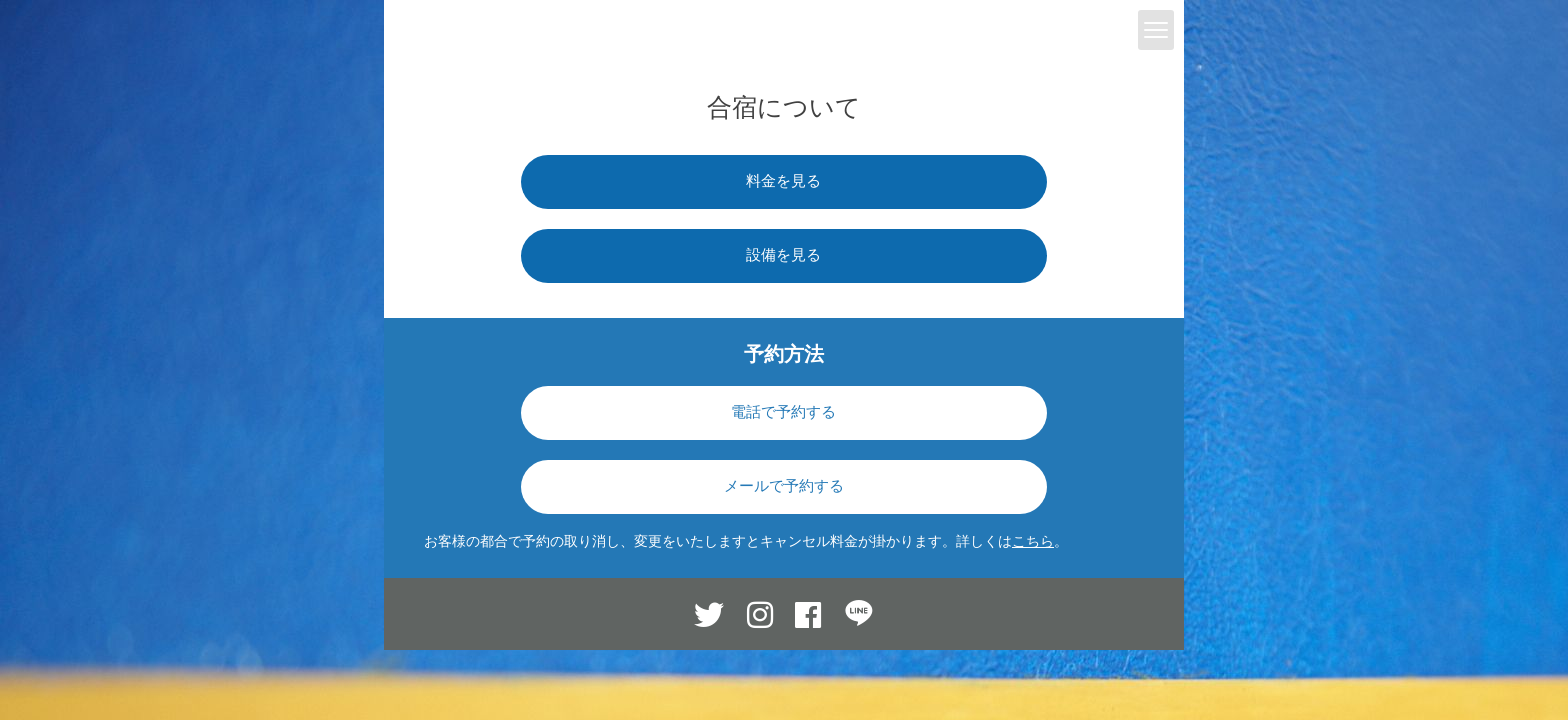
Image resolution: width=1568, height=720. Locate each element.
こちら (1033, 541)
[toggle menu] (1156, 30)
